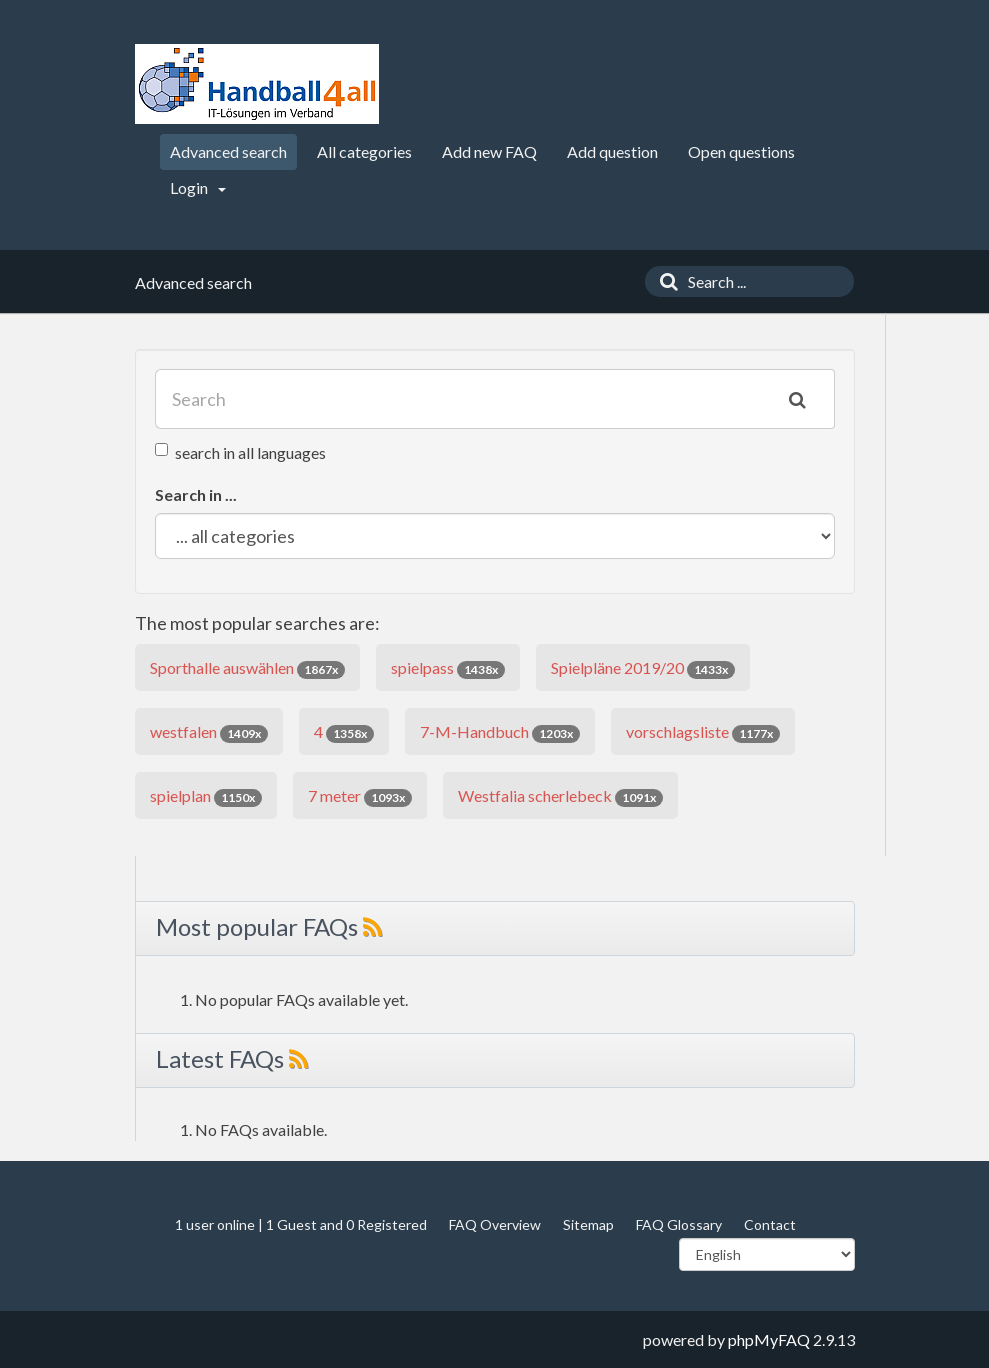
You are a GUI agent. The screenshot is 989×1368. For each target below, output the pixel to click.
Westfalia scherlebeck (560, 796)
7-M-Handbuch (500, 732)
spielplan (206, 796)
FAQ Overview (495, 1224)
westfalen (209, 732)
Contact (770, 1224)
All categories (364, 151)
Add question (612, 151)
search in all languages (240, 452)
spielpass (448, 668)
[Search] (664, 281)
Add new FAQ (489, 151)
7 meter (360, 796)
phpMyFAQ (769, 1339)
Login (198, 187)
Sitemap (588, 1224)
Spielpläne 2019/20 (643, 668)
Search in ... (196, 494)
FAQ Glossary (679, 1224)
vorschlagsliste (703, 732)
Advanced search (228, 151)
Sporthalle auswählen (247, 668)
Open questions (741, 151)
